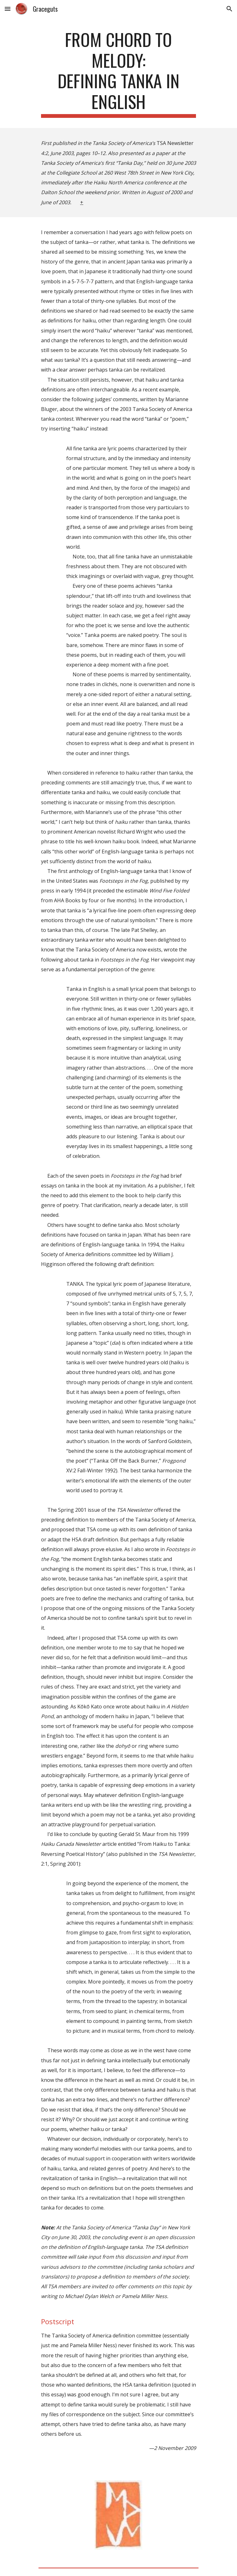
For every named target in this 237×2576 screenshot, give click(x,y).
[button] (7, 8)
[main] (118, 73)
